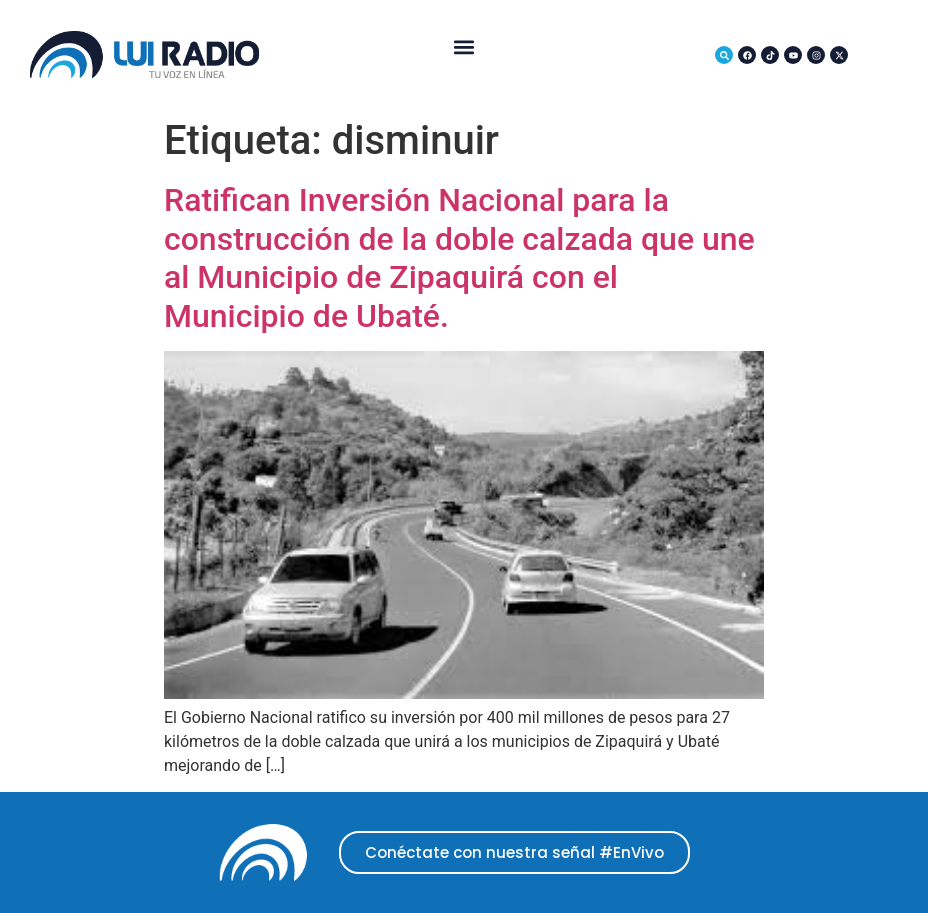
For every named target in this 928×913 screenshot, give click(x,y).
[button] (463, 47)
